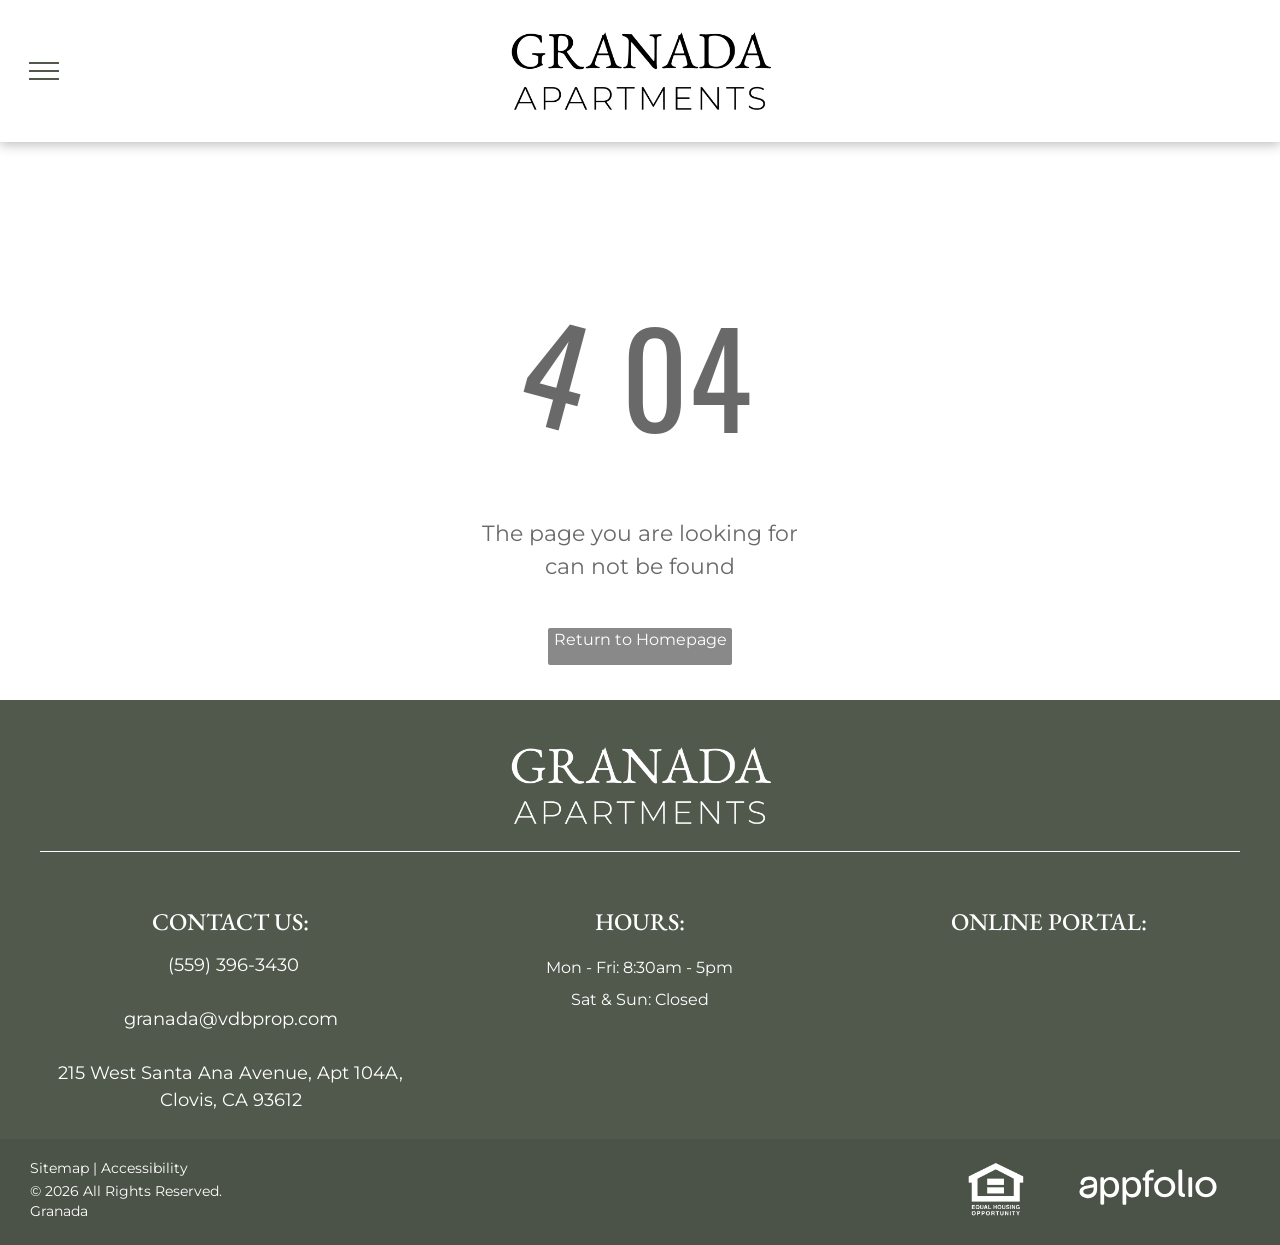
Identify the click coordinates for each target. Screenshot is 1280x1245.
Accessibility (144, 1168)
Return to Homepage (640, 639)
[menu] (44, 71)
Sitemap (59, 1168)
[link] (996, 1174)
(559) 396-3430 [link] (233, 965)
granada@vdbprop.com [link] (231, 1019)
